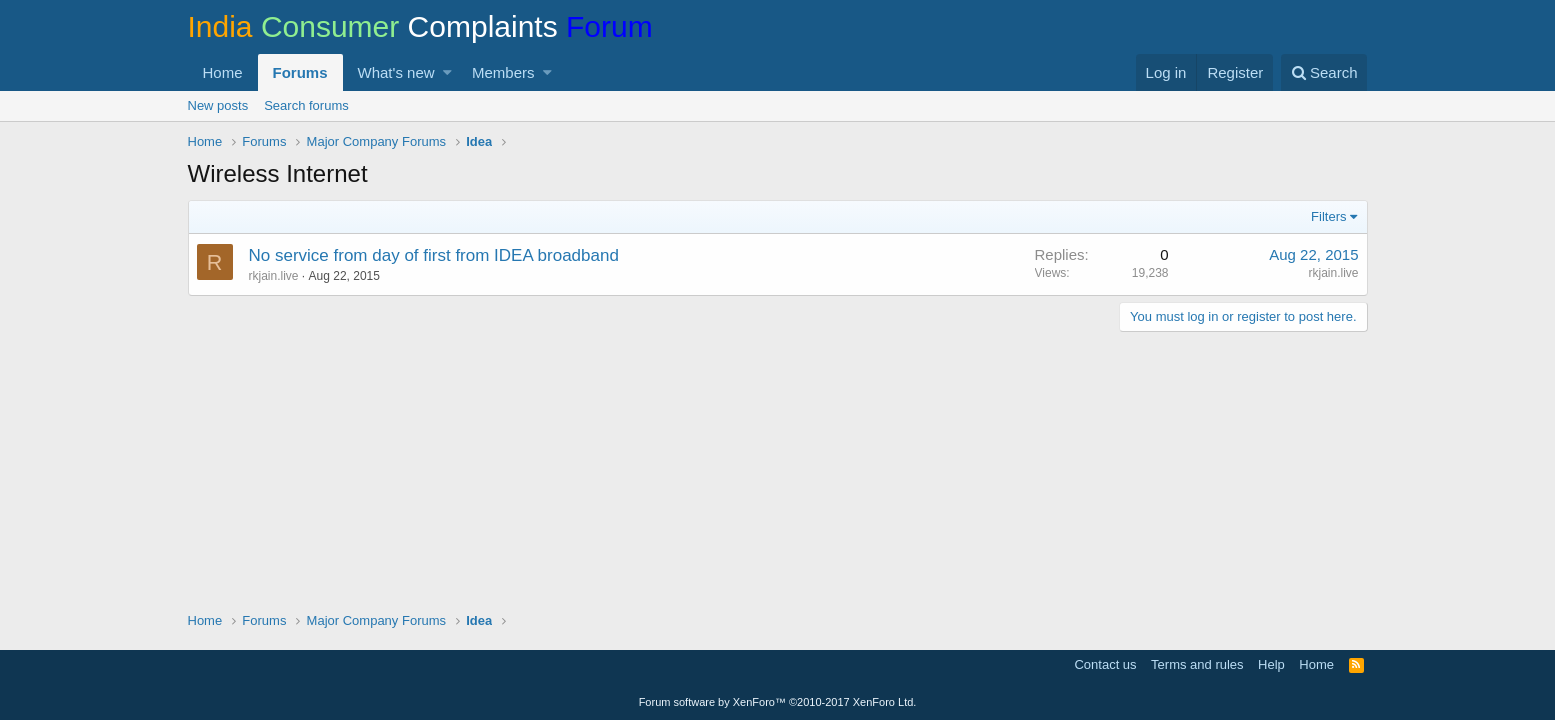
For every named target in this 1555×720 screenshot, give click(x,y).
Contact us (1105, 664)
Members (503, 72)
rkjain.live (274, 276)
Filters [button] (1328, 216)
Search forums (306, 105)
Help (1271, 664)
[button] (447, 72)
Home (223, 72)
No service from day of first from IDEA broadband (434, 255)
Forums (300, 72)
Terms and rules (1197, 664)
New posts (218, 105)
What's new (396, 72)
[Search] (1324, 72)
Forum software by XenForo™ (778, 702)
